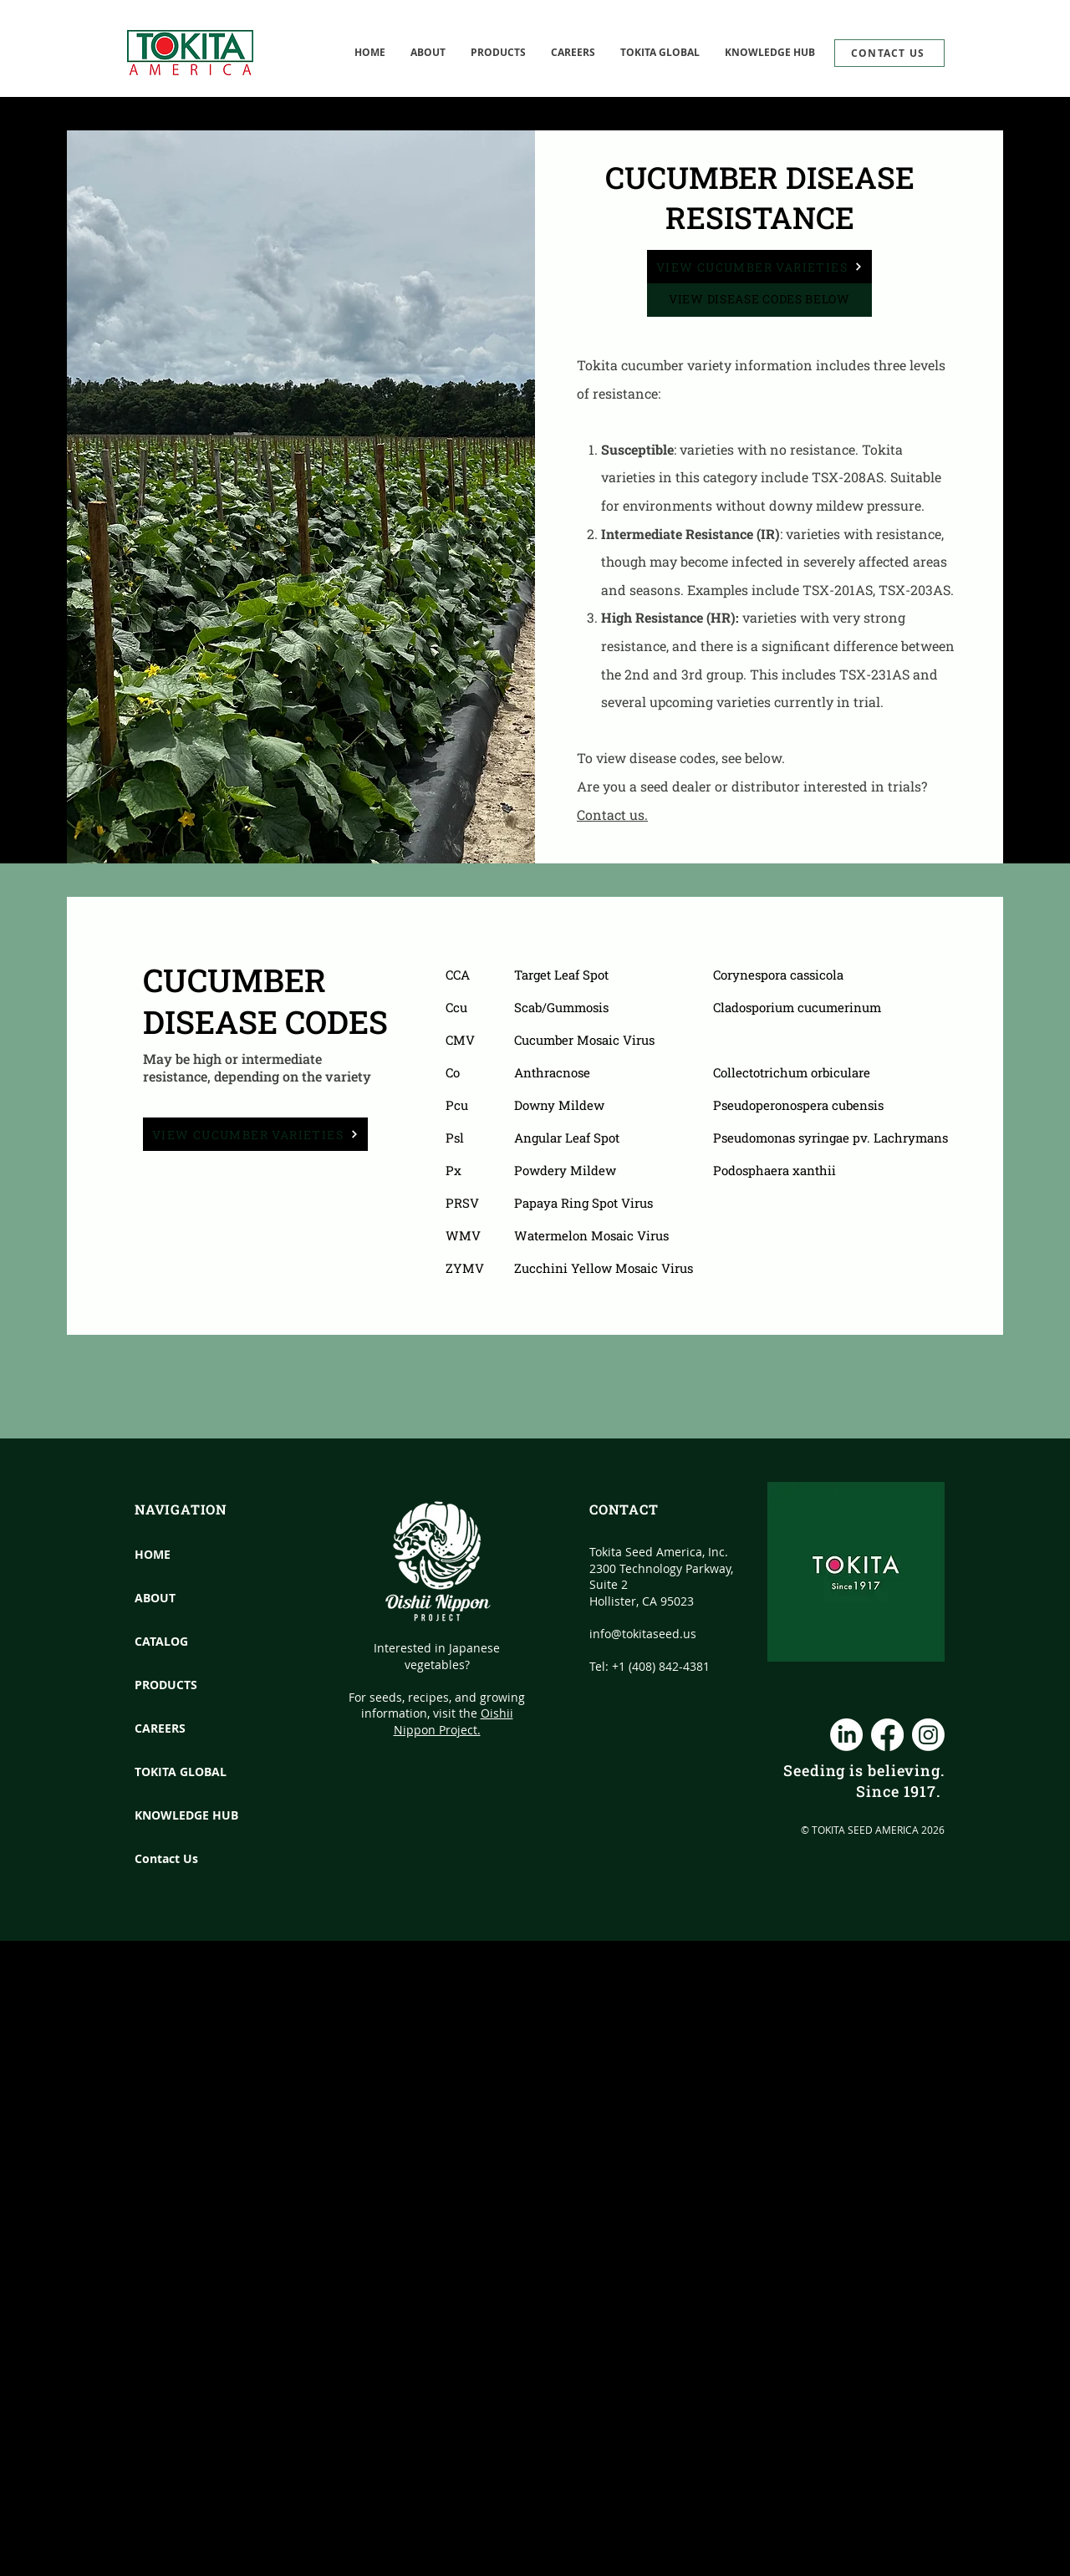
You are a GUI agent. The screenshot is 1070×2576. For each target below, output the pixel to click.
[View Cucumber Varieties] (759, 266)
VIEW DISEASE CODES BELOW (759, 299)
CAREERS (160, 1728)
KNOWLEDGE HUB (172, 1815)
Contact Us (166, 1858)
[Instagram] (928, 1734)
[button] (660, 53)
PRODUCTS (166, 1685)
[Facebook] (887, 1734)
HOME (153, 1554)
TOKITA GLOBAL (172, 1771)
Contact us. (612, 814)
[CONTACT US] (889, 53)
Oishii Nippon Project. (453, 1721)
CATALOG (161, 1641)
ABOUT (155, 1598)
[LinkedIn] (846, 1734)
